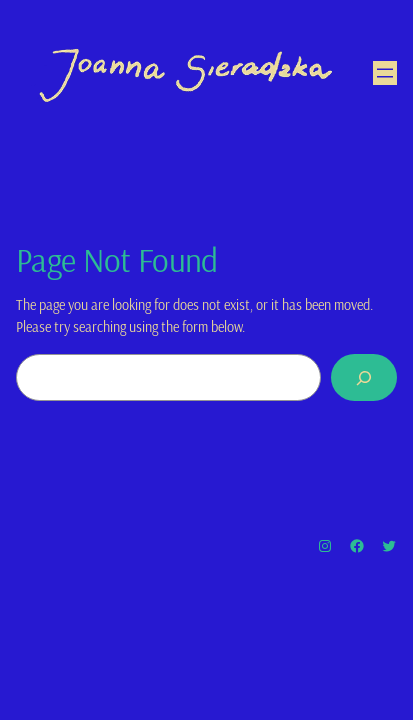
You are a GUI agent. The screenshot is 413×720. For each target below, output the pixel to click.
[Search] (364, 377)
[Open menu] (385, 73)
